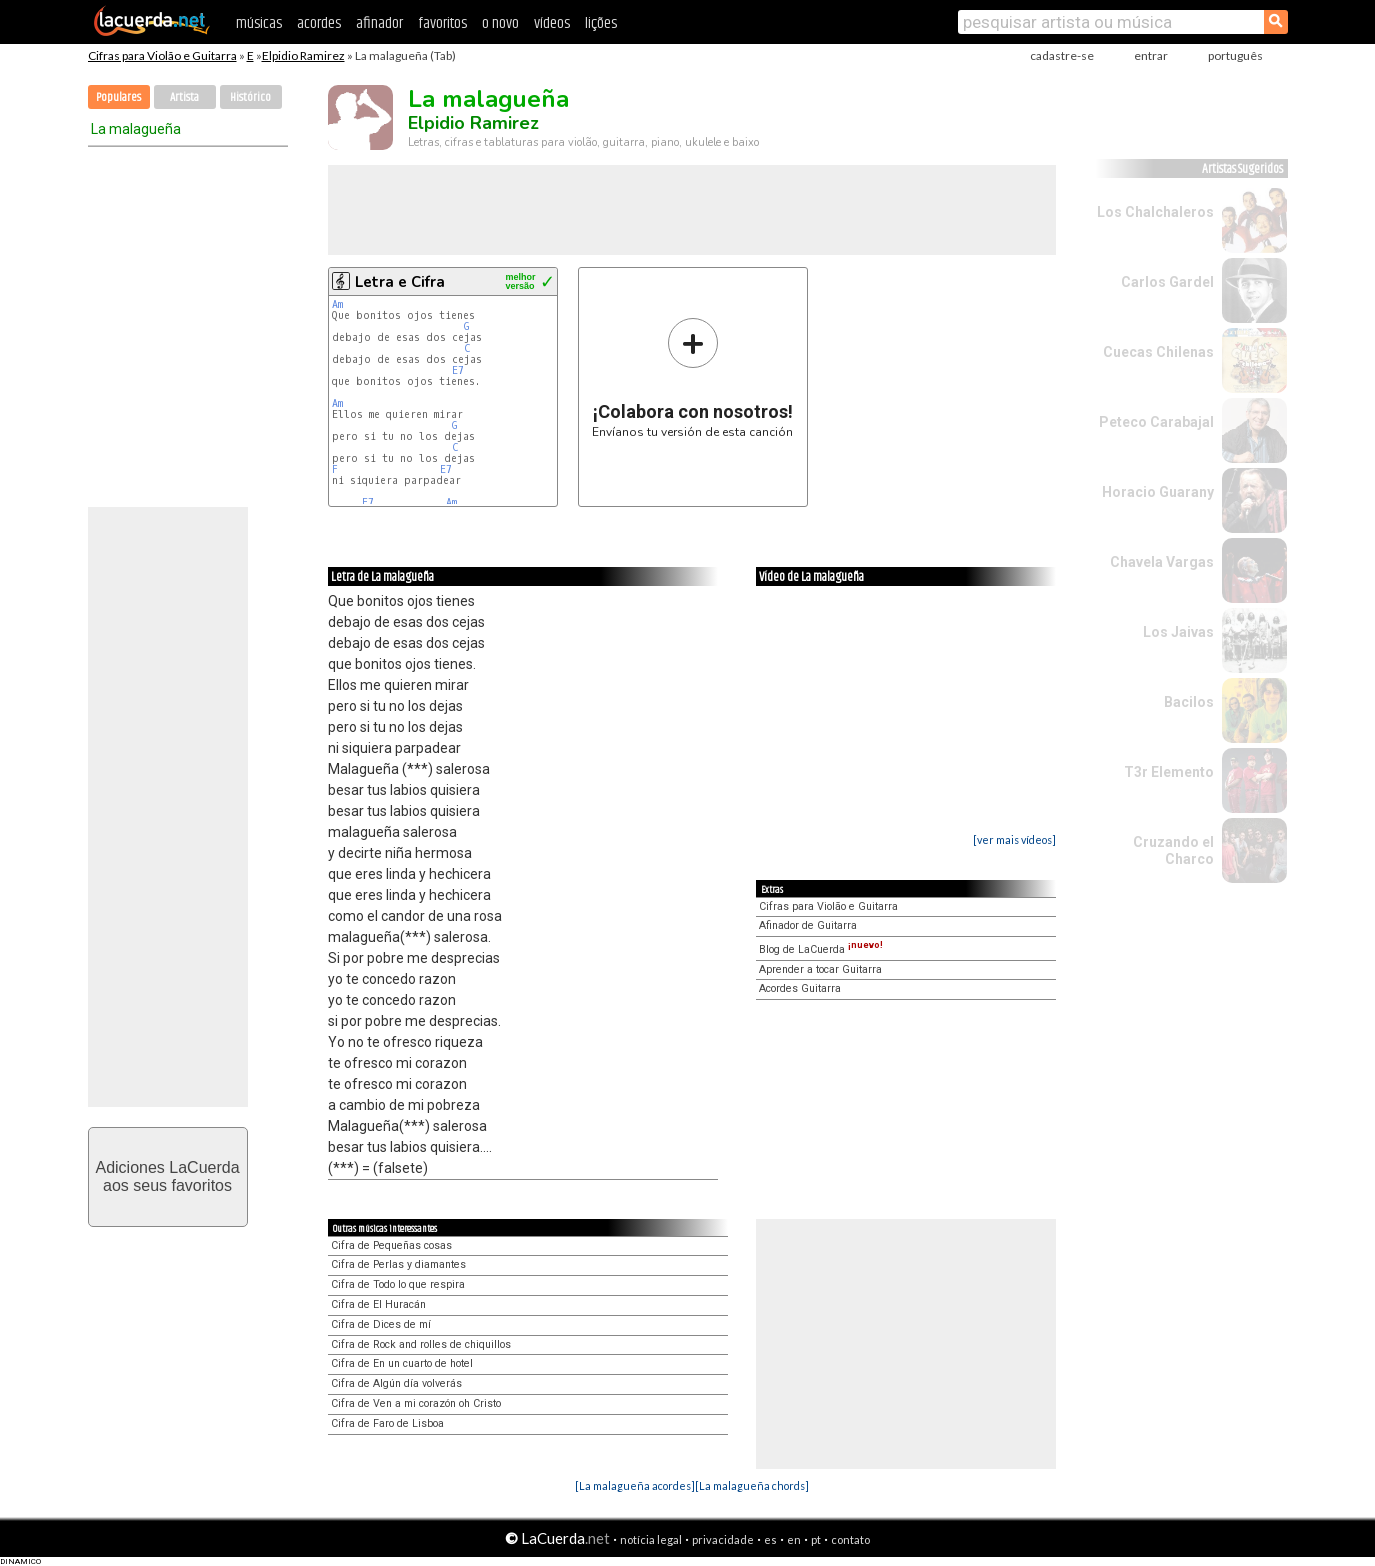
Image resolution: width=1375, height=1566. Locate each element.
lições (601, 23)
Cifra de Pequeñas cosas (391, 1245)
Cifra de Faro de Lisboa (387, 1423)
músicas (259, 23)
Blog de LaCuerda (821, 949)
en (794, 1539)
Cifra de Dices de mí (381, 1324)
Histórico (250, 97)
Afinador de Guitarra (808, 925)
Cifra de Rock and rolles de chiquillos (421, 1344)
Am (337, 304)
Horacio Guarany (1158, 492)
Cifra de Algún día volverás (396, 1383)
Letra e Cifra (400, 282)
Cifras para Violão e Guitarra (162, 55)
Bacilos (1189, 702)
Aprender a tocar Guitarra (820, 969)
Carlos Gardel (1167, 282)
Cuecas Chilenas (1158, 352)
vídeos (552, 23)
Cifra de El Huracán (378, 1304)
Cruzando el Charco (1173, 850)
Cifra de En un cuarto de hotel (402, 1363)
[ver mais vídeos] (1014, 839)
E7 (458, 370)
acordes (319, 23)
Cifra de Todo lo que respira (398, 1284)
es (770, 1539)
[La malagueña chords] (752, 1485)
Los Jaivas (1178, 632)
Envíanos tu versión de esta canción (692, 377)
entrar (1151, 55)
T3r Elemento (1169, 772)
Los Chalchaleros (1155, 212)
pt (816, 1539)
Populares (118, 97)
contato (850, 1539)
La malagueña (136, 129)
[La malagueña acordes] (635, 1485)
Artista (184, 97)
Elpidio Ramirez (303, 55)
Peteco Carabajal (1156, 422)
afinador (379, 23)
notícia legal (651, 1539)
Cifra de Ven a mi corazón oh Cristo (416, 1403)
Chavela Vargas (1162, 562)
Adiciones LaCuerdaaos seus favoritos (167, 1176)
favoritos (442, 23)
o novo (500, 23)
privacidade (723, 1539)
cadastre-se (1062, 55)
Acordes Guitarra (800, 988)
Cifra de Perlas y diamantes (398, 1264)
